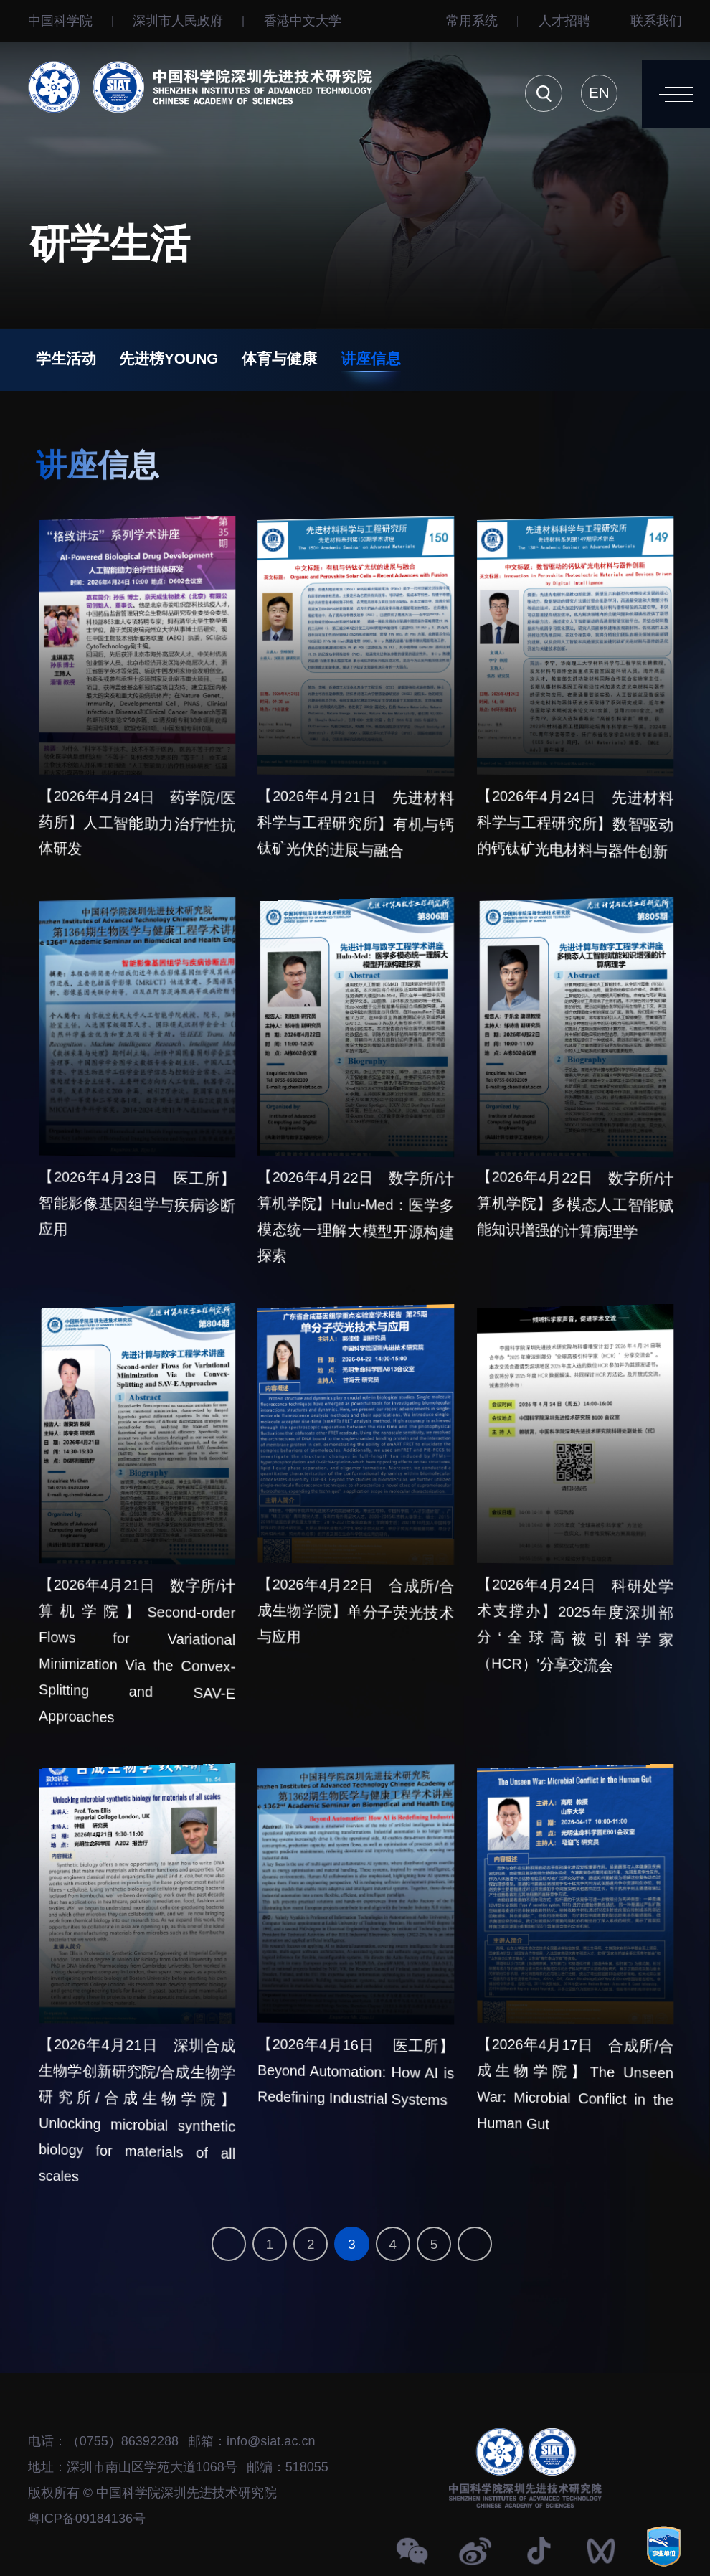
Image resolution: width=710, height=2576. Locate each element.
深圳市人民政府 (178, 21)
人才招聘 (564, 21)
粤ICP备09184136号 (87, 2518)
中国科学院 (60, 21)
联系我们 (656, 21)
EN (599, 92)
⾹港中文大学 (302, 21)
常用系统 (472, 21)
